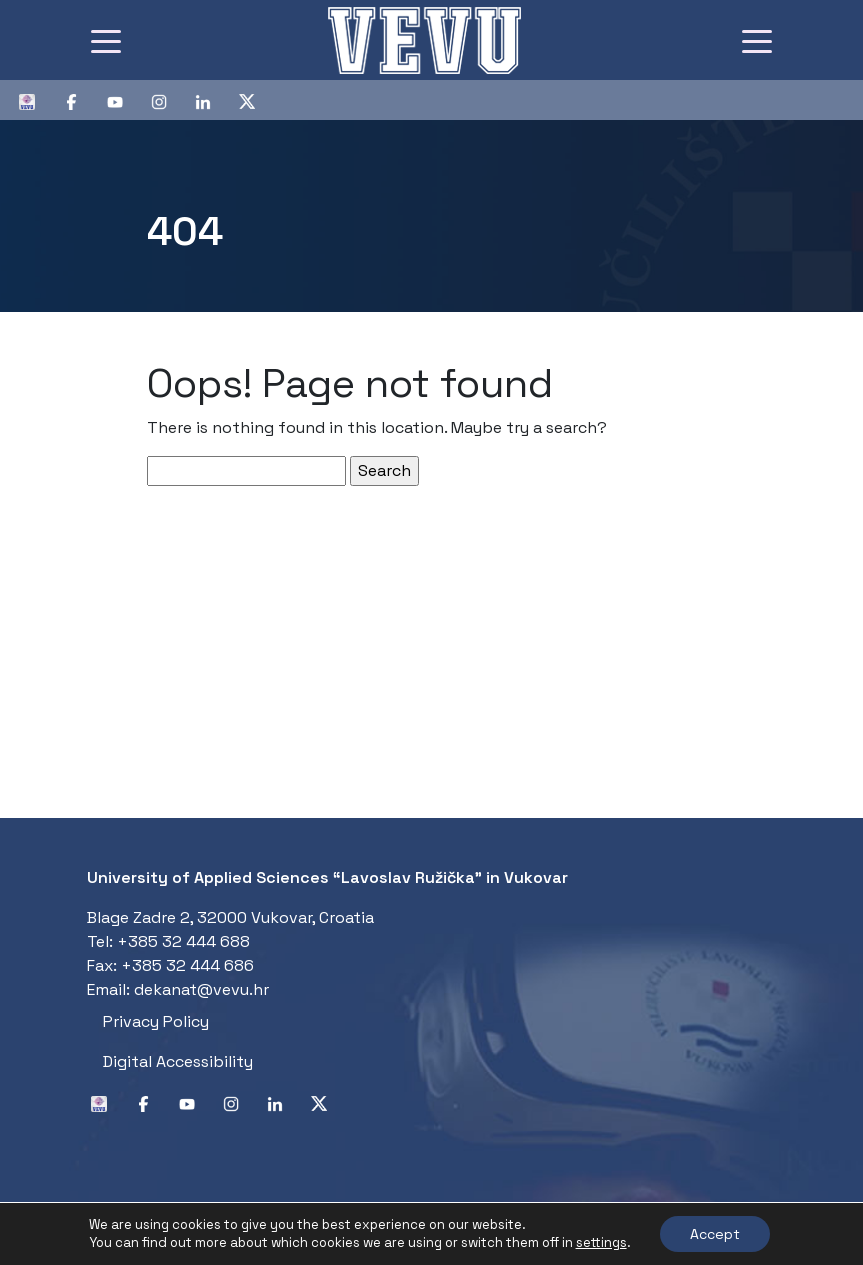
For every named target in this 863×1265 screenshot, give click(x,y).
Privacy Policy (156, 1021)
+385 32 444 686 (187, 965)
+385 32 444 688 (183, 941)
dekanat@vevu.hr (201, 989)
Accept (715, 1234)
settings (601, 1242)
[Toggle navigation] (106, 40)
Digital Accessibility (178, 1061)
